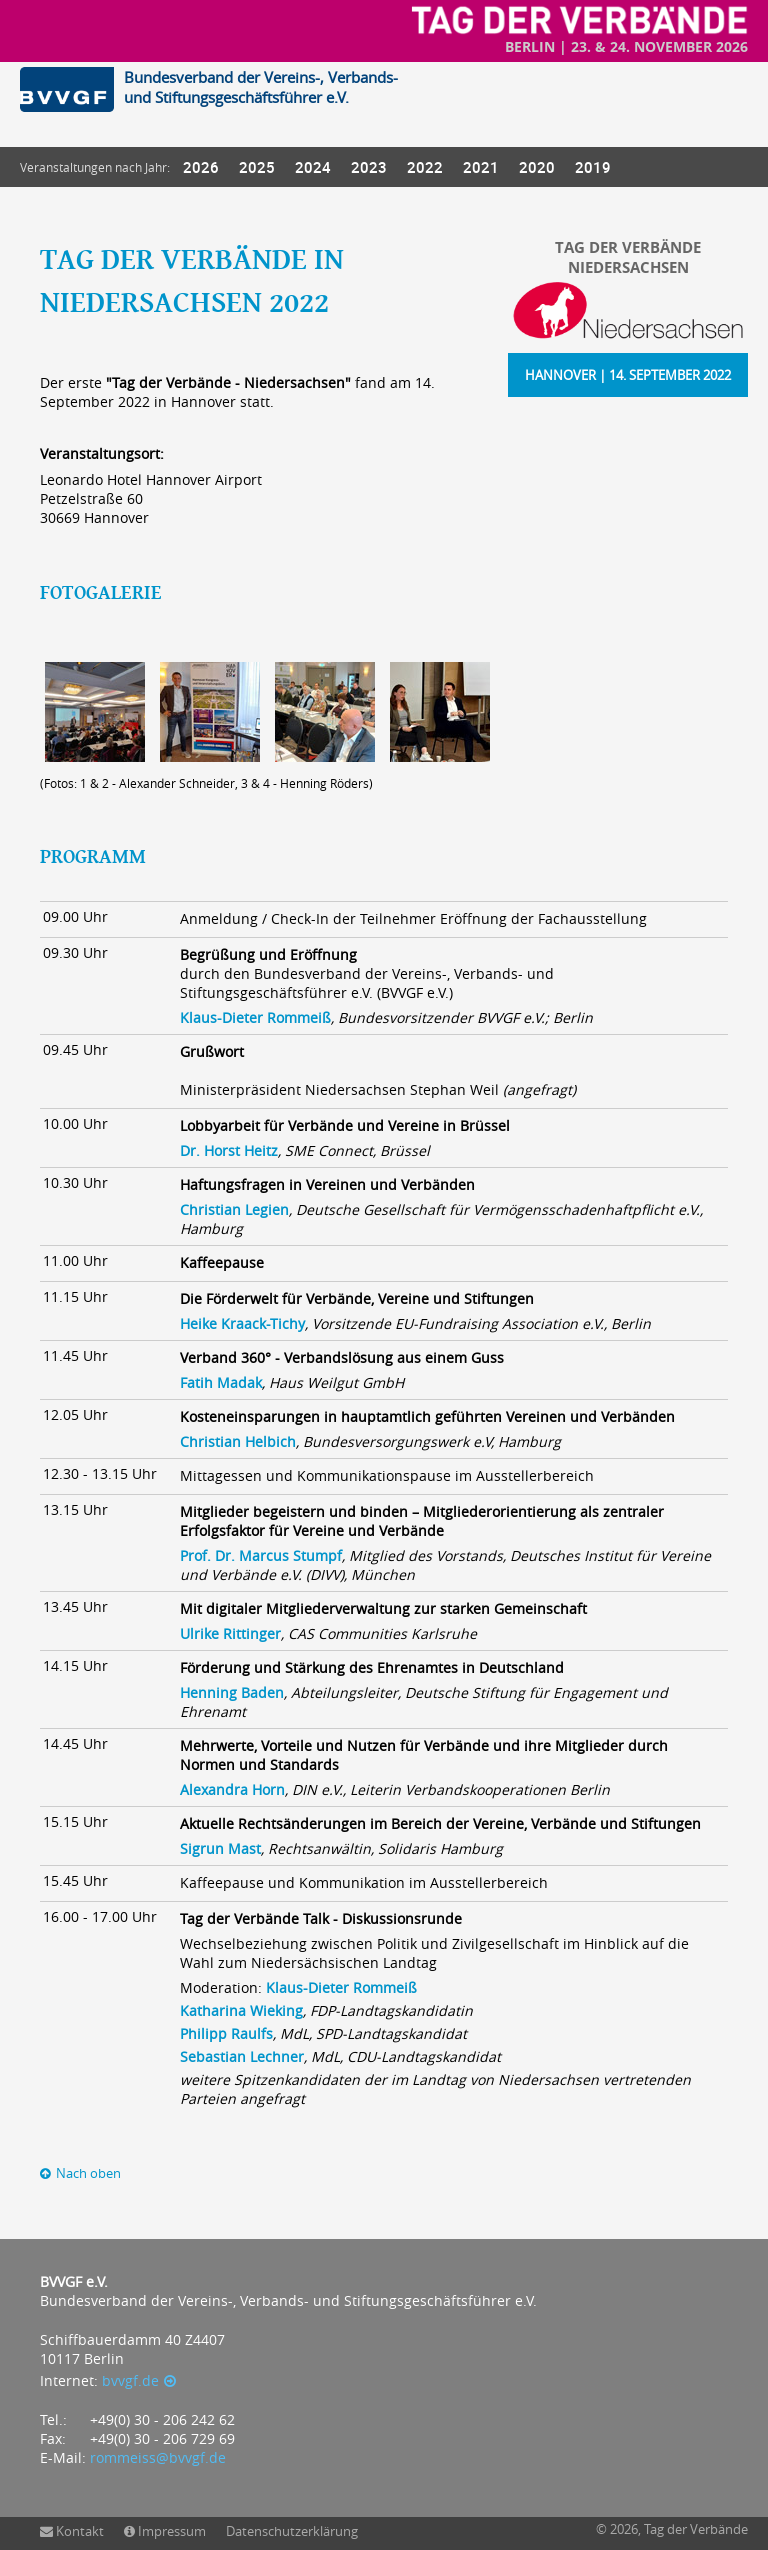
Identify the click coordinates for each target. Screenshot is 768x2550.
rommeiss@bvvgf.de (158, 2457)
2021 (481, 167)
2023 (369, 167)
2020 (537, 167)
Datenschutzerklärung (292, 2531)
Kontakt (80, 2531)
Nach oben (88, 2173)
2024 (313, 167)
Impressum (172, 2531)
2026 (201, 167)
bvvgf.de (130, 2380)
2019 (593, 167)
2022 (425, 167)
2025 (257, 167)
